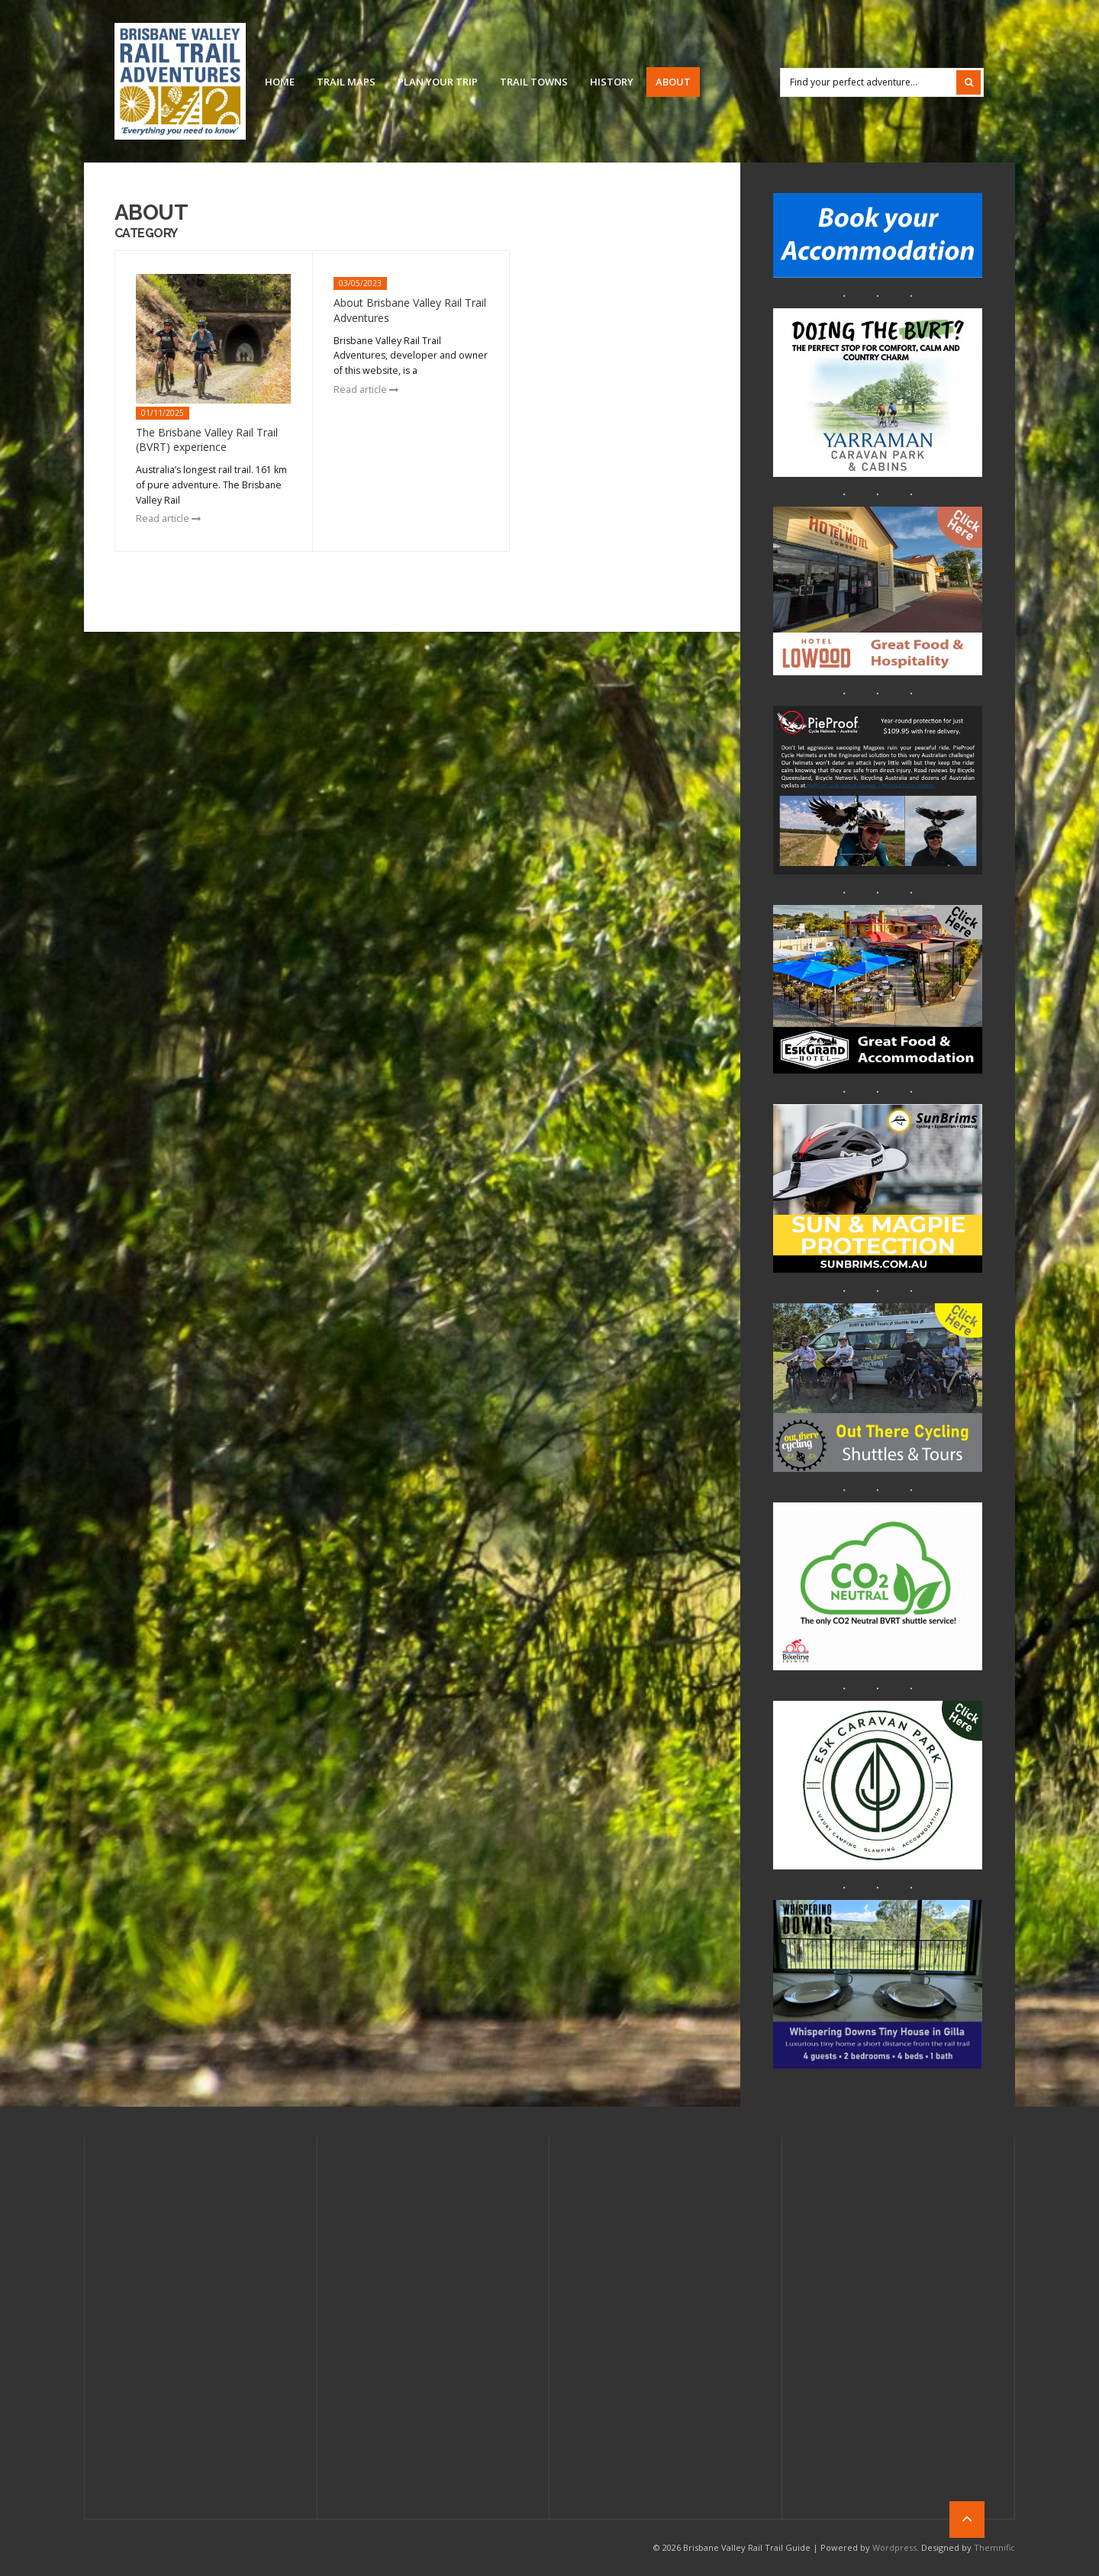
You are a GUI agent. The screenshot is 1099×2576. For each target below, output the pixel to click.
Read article (168, 518)
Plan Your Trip (438, 82)
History (611, 82)
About (673, 82)
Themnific (994, 2547)
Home (280, 82)
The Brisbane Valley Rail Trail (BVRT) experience (207, 440)
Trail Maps (346, 82)
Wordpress (894, 2547)
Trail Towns (534, 82)
